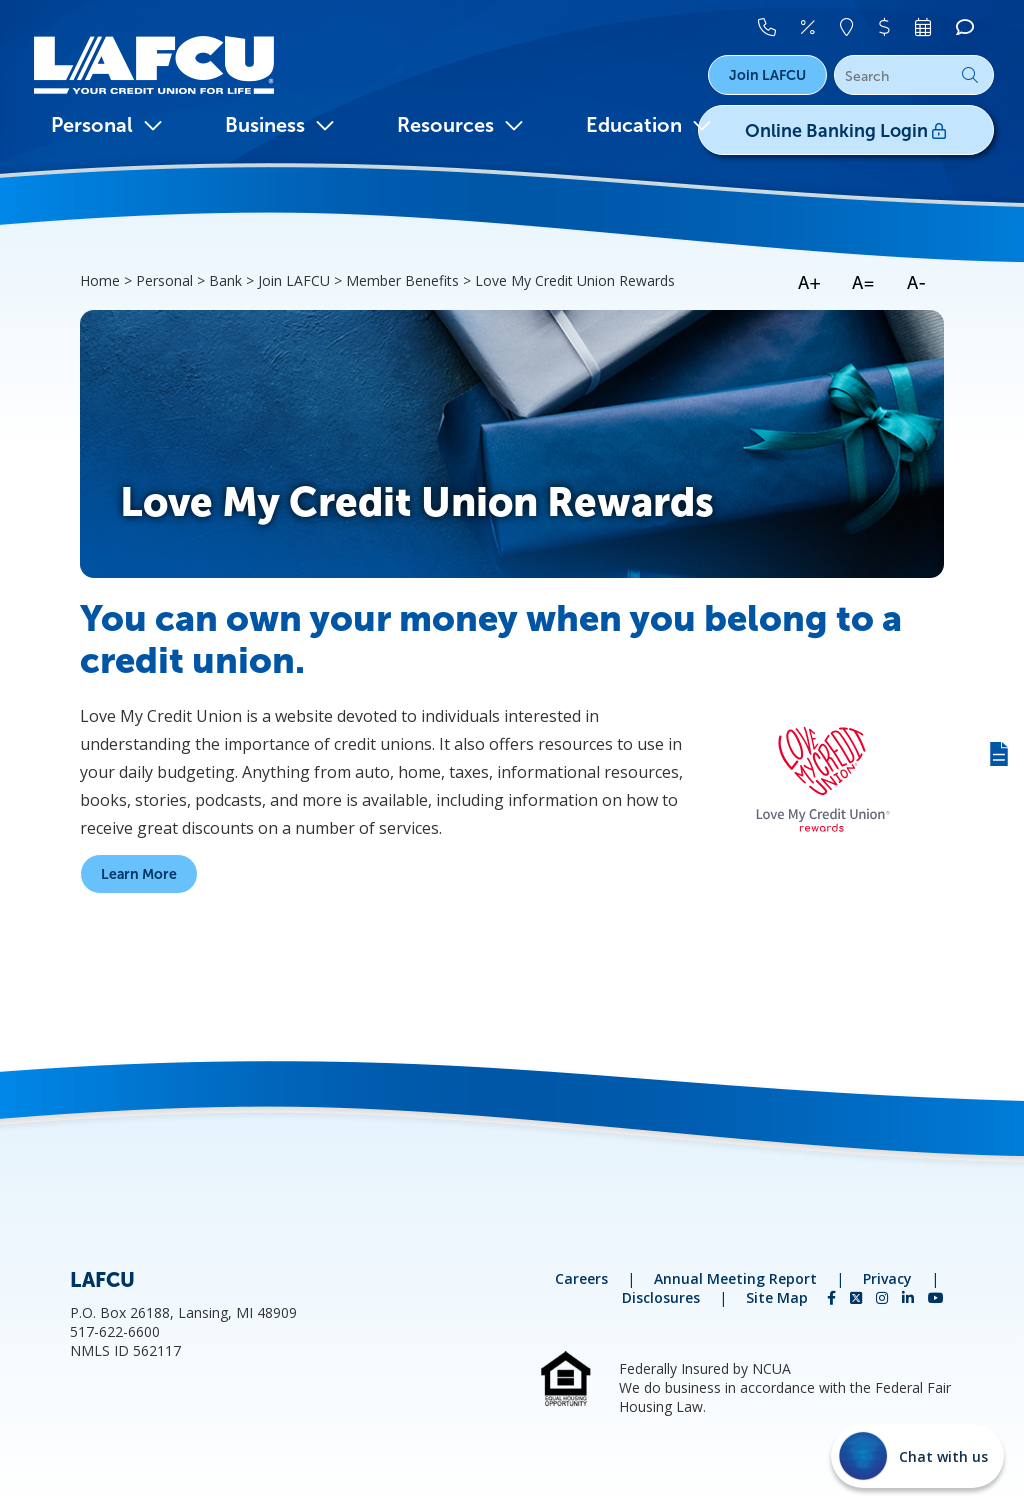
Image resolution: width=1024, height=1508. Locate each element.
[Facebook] (833, 1297)
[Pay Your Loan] (887, 27)
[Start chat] (917, 1456)
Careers (581, 1278)
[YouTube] (936, 1297)
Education (649, 125)
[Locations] (849, 27)
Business (280, 125)
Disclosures (661, 1297)
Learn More (139, 874)
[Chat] (965, 27)
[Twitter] (858, 1297)
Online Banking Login (850, 131)
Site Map (777, 1297)
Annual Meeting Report (735, 1278)
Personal (107, 125)
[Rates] (810, 27)
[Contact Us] (769, 27)
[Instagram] (884, 1297)
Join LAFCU (767, 75)
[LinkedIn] (910, 1297)
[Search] (914, 76)
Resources (460, 125)
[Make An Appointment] (925, 27)
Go (970, 75)
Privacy (887, 1278)
